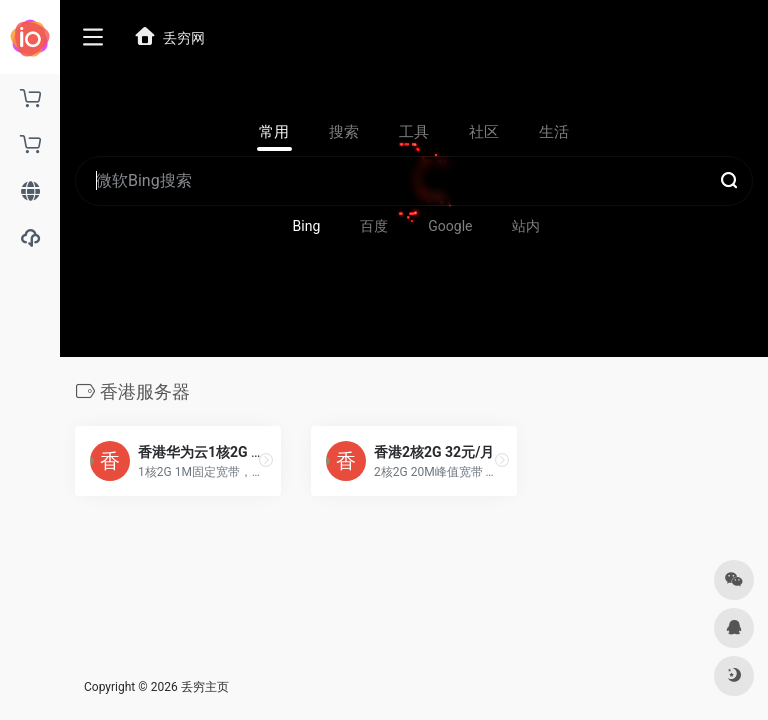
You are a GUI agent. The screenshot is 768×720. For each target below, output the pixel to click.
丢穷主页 (205, 687)
